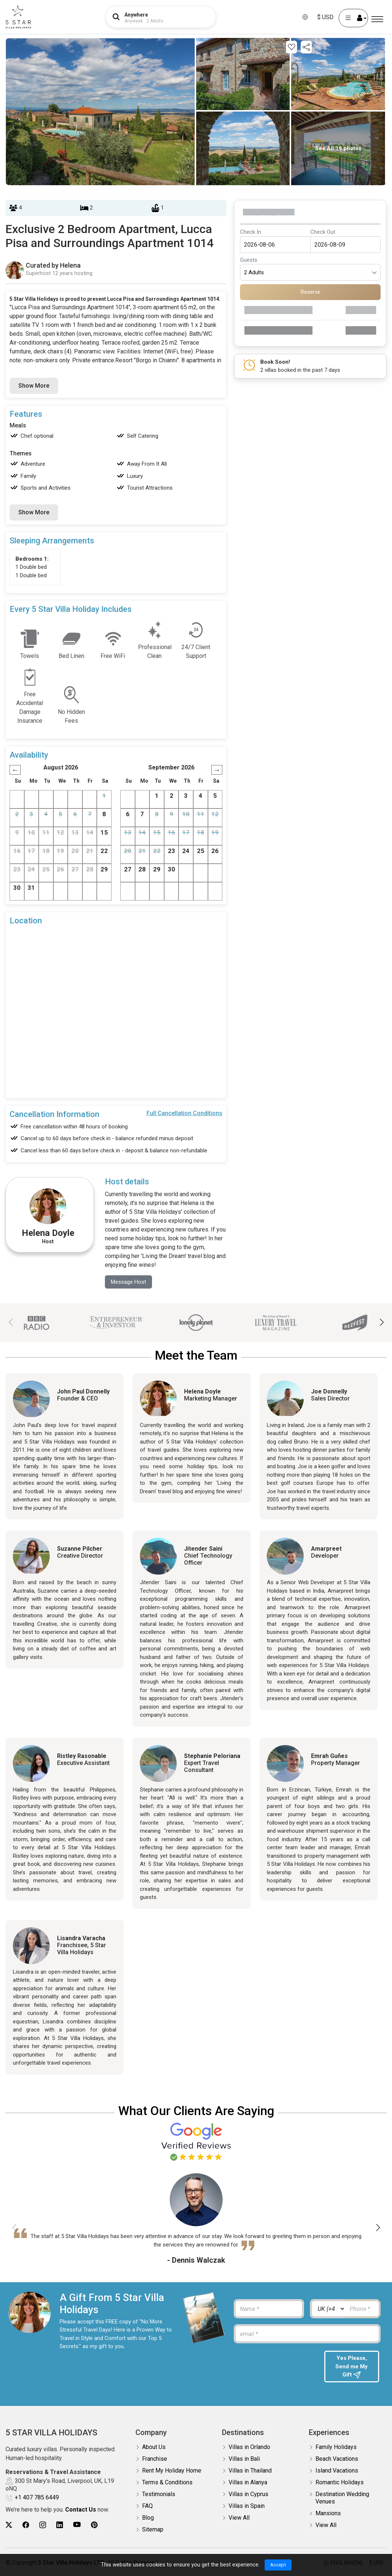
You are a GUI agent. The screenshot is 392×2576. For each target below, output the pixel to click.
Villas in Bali (244, 2460)
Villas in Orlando (249, 2449)
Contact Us (80, 2511)
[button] (381, 1323)
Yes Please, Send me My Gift (351, 2368)
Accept (278, 2565)
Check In (250, 232)
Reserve (310, 292)
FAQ (147, 2508)
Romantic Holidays (339, 2484)
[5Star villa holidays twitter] (9, 2527)
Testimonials (158, 2496)
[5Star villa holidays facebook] (25, 2527)
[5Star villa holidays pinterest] (94, 2527)
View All (239, 2519)
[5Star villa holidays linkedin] (59, 2527)
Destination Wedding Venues (342, 2500)
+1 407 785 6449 (37, 2499)
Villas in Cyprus (248, 2496)
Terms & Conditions (167, 2484)
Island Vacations (336, 2472)
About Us (154, 2449)
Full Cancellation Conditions (184, 1113)
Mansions (328, 2515)
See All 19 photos (338, 148)
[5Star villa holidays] (18, 17)
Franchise (154, 2460)
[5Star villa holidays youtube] (77, 2527)
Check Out (322, 232)
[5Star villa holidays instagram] (42, 2527)
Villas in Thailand (250, 2472)
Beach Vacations (336, 2460)
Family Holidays (336, 2449)
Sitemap (152, 2531)
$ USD (325, 17)
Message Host (130, 1282)
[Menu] (377, 19)
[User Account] (353, 18)
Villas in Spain (247, 2508)
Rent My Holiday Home (171, 2472)
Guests (248, 260)
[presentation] (275, 2365)
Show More (33, 385)
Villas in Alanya (248, 2484)
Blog (148, 2519)
